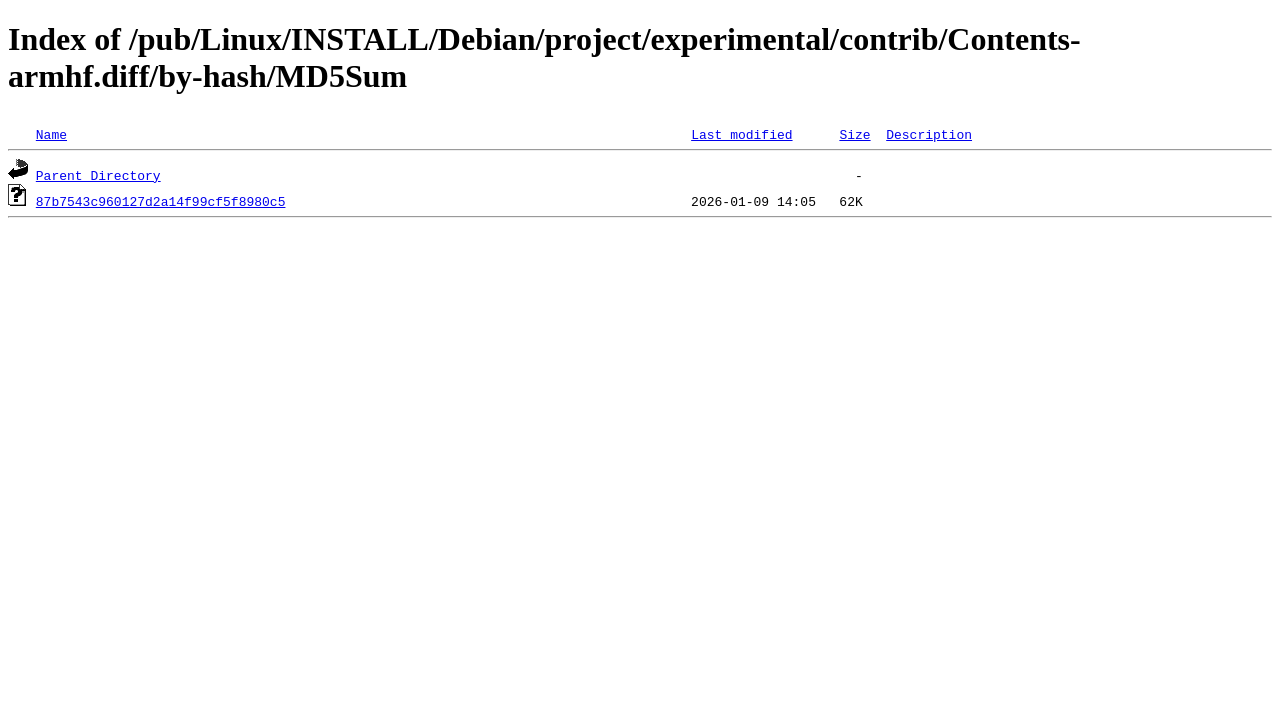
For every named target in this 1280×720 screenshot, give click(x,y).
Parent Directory (98, 175)
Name (51, 134)
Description (929, 134)
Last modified (741, 134)
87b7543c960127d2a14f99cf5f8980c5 (161, 201)
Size (854, 134)
